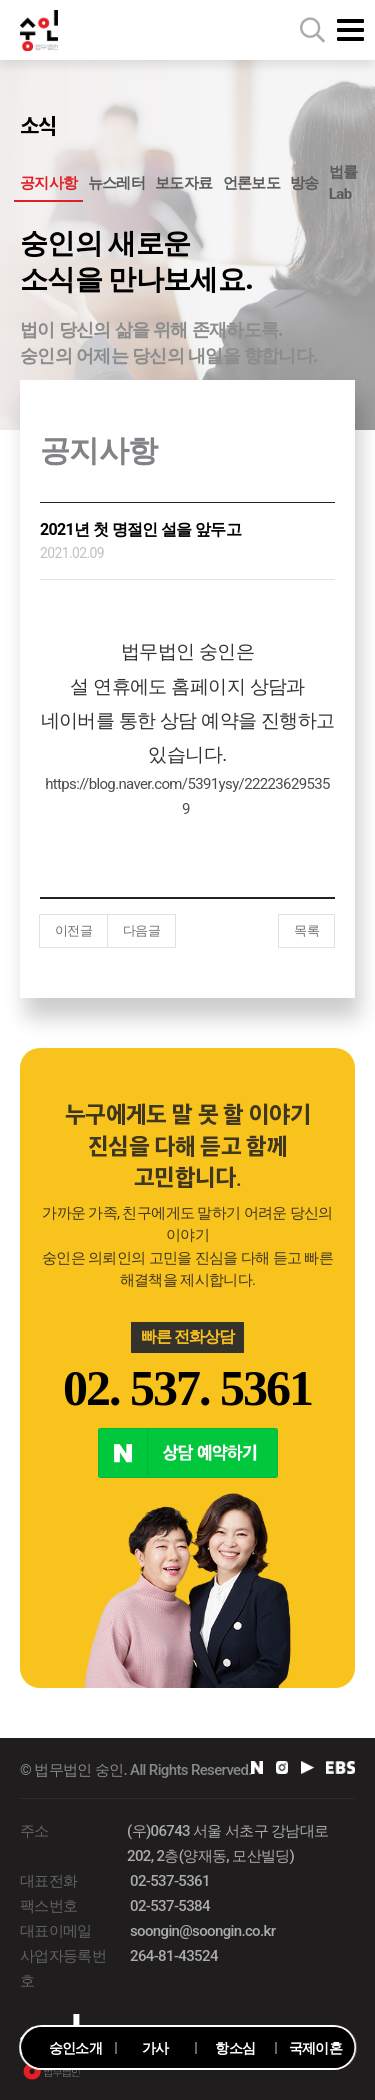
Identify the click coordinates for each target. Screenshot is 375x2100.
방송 (304, 183)
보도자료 (183, 183)
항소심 (236, 2048)
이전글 (73, 930)
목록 (306, 930)
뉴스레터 (116, 183)
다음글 (141, 930)
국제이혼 (315, 2048)
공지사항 (48, 183)
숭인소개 (75, 2048)
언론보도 (251, 183)
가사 (155, 2048)
